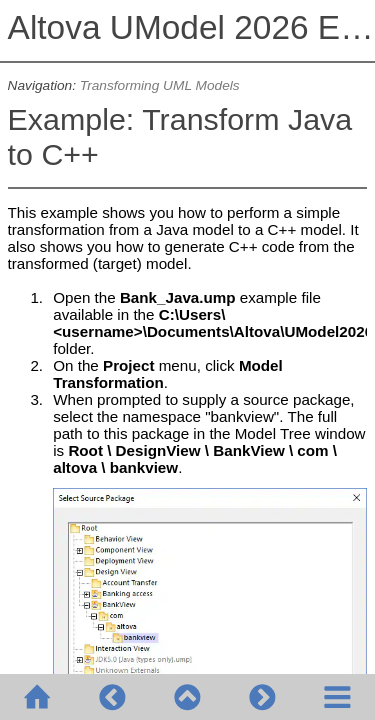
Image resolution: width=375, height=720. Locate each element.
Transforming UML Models (160, 85)
